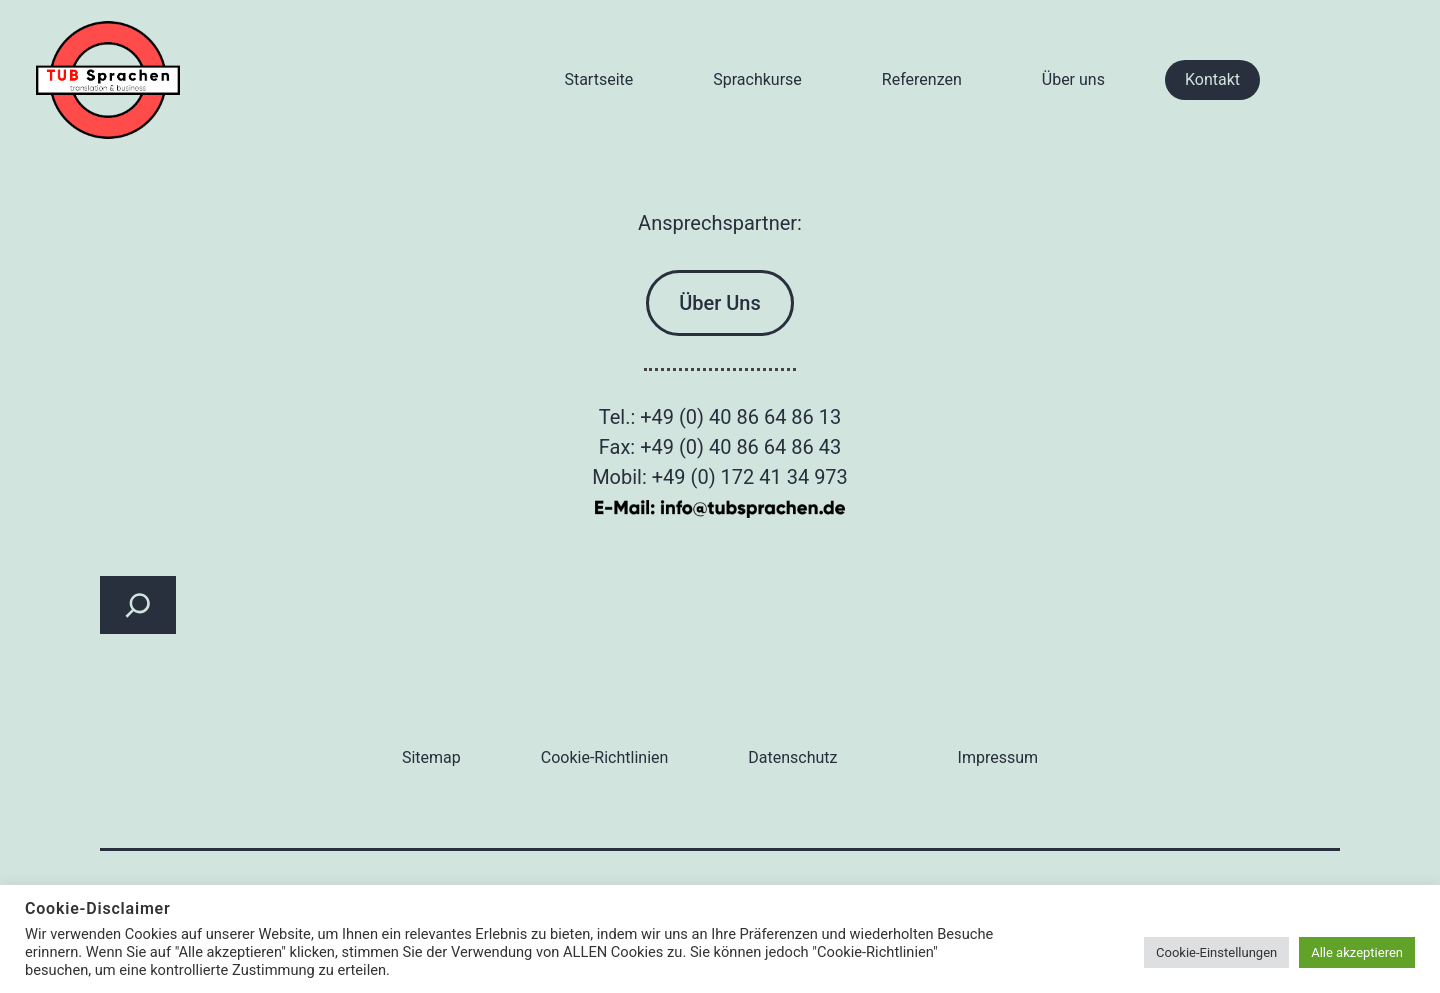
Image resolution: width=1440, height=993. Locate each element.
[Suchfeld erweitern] (138, 605)
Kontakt (1212, 79)
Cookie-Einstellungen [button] (1216, 952)
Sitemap (431, 757)
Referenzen (922, 79)
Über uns (1073, 79)
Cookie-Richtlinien (605, 757)
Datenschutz (792, 757)
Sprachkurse (757, 79)
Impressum (998, 757)
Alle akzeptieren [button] (1357, 952)
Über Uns (720, 303)
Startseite (598, 79)
